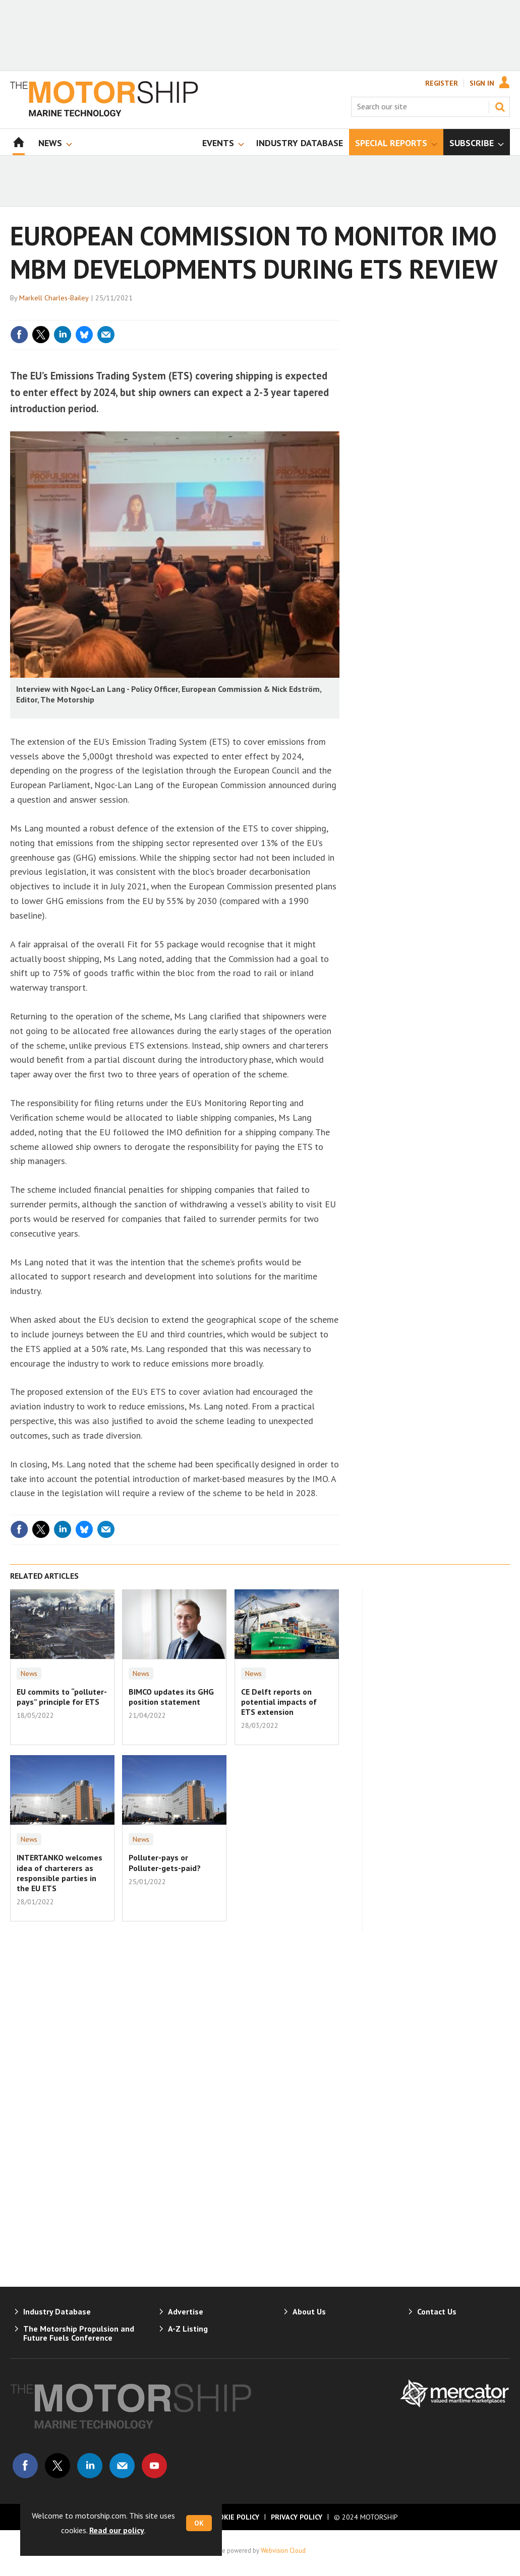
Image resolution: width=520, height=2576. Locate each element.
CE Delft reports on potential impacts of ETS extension (279, 1702)
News (29, 1673)
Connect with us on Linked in (90, 2466)
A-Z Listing (188, 2329)
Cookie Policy (234, 2517)
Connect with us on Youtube (154, 2466)
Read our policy (116, 2530)
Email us (122, 2466)
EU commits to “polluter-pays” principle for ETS (62, 1697)
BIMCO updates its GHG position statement (171, 1697)
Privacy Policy (296, 2517)
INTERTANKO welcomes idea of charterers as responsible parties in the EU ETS (59, 1872)
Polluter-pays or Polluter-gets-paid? (165, 1862)
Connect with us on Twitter (57, 2466)
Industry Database (57, 2311)
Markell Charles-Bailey (54, 297)
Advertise (185, 2311)
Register (441, 83)
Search (500, 107)
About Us (309, 2311)
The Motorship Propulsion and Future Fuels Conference (78, 2333)
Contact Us (436, 2311)
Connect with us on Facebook (25, 2466)
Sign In (482, 83)
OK (199, 2523)
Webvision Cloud (283, 2550)
